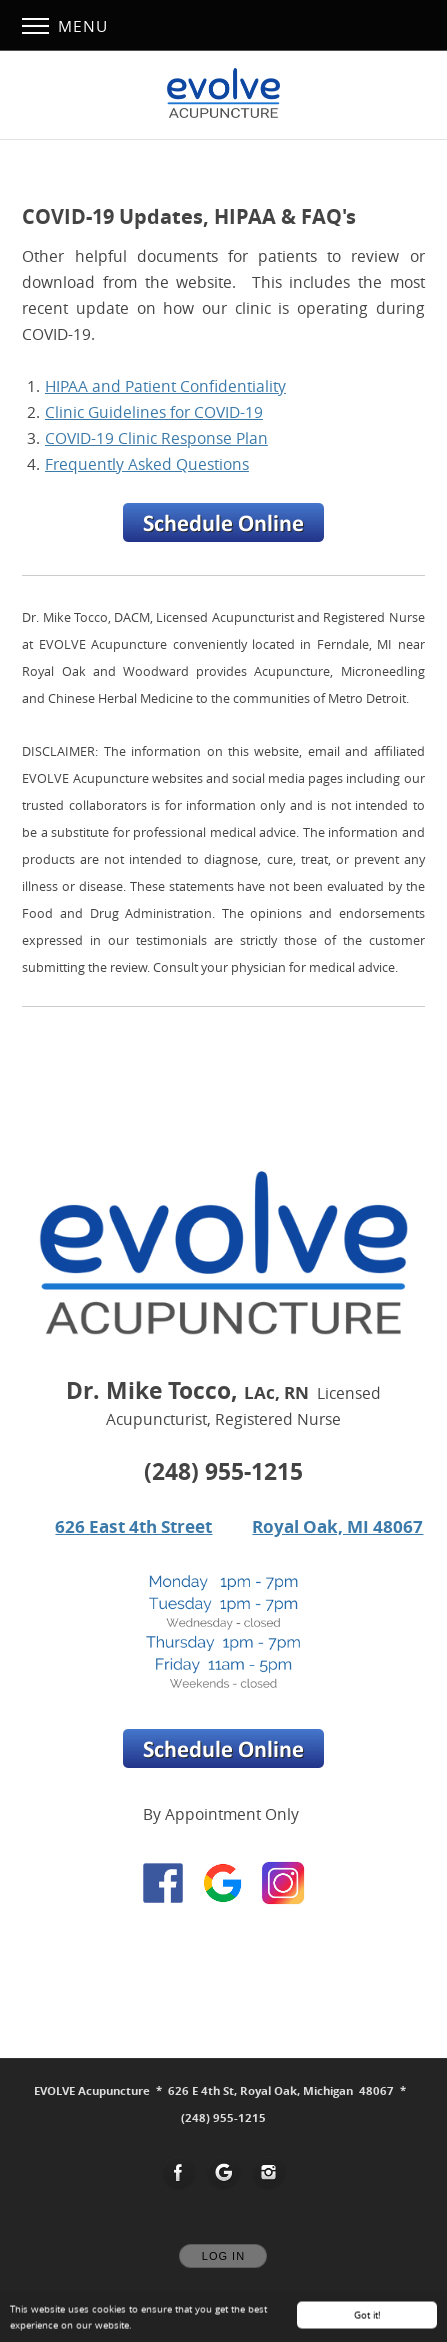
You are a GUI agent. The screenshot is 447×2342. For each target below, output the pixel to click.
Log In (223, 2256)
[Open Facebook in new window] (179, 2173)
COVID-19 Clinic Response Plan (156, 438)
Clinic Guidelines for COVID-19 (154, 412)
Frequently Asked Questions (147, 464)
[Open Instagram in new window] (269, 2173)
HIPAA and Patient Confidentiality (165, 386)
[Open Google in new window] (224, 2173)
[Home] (223, 93)
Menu (65, 26)
